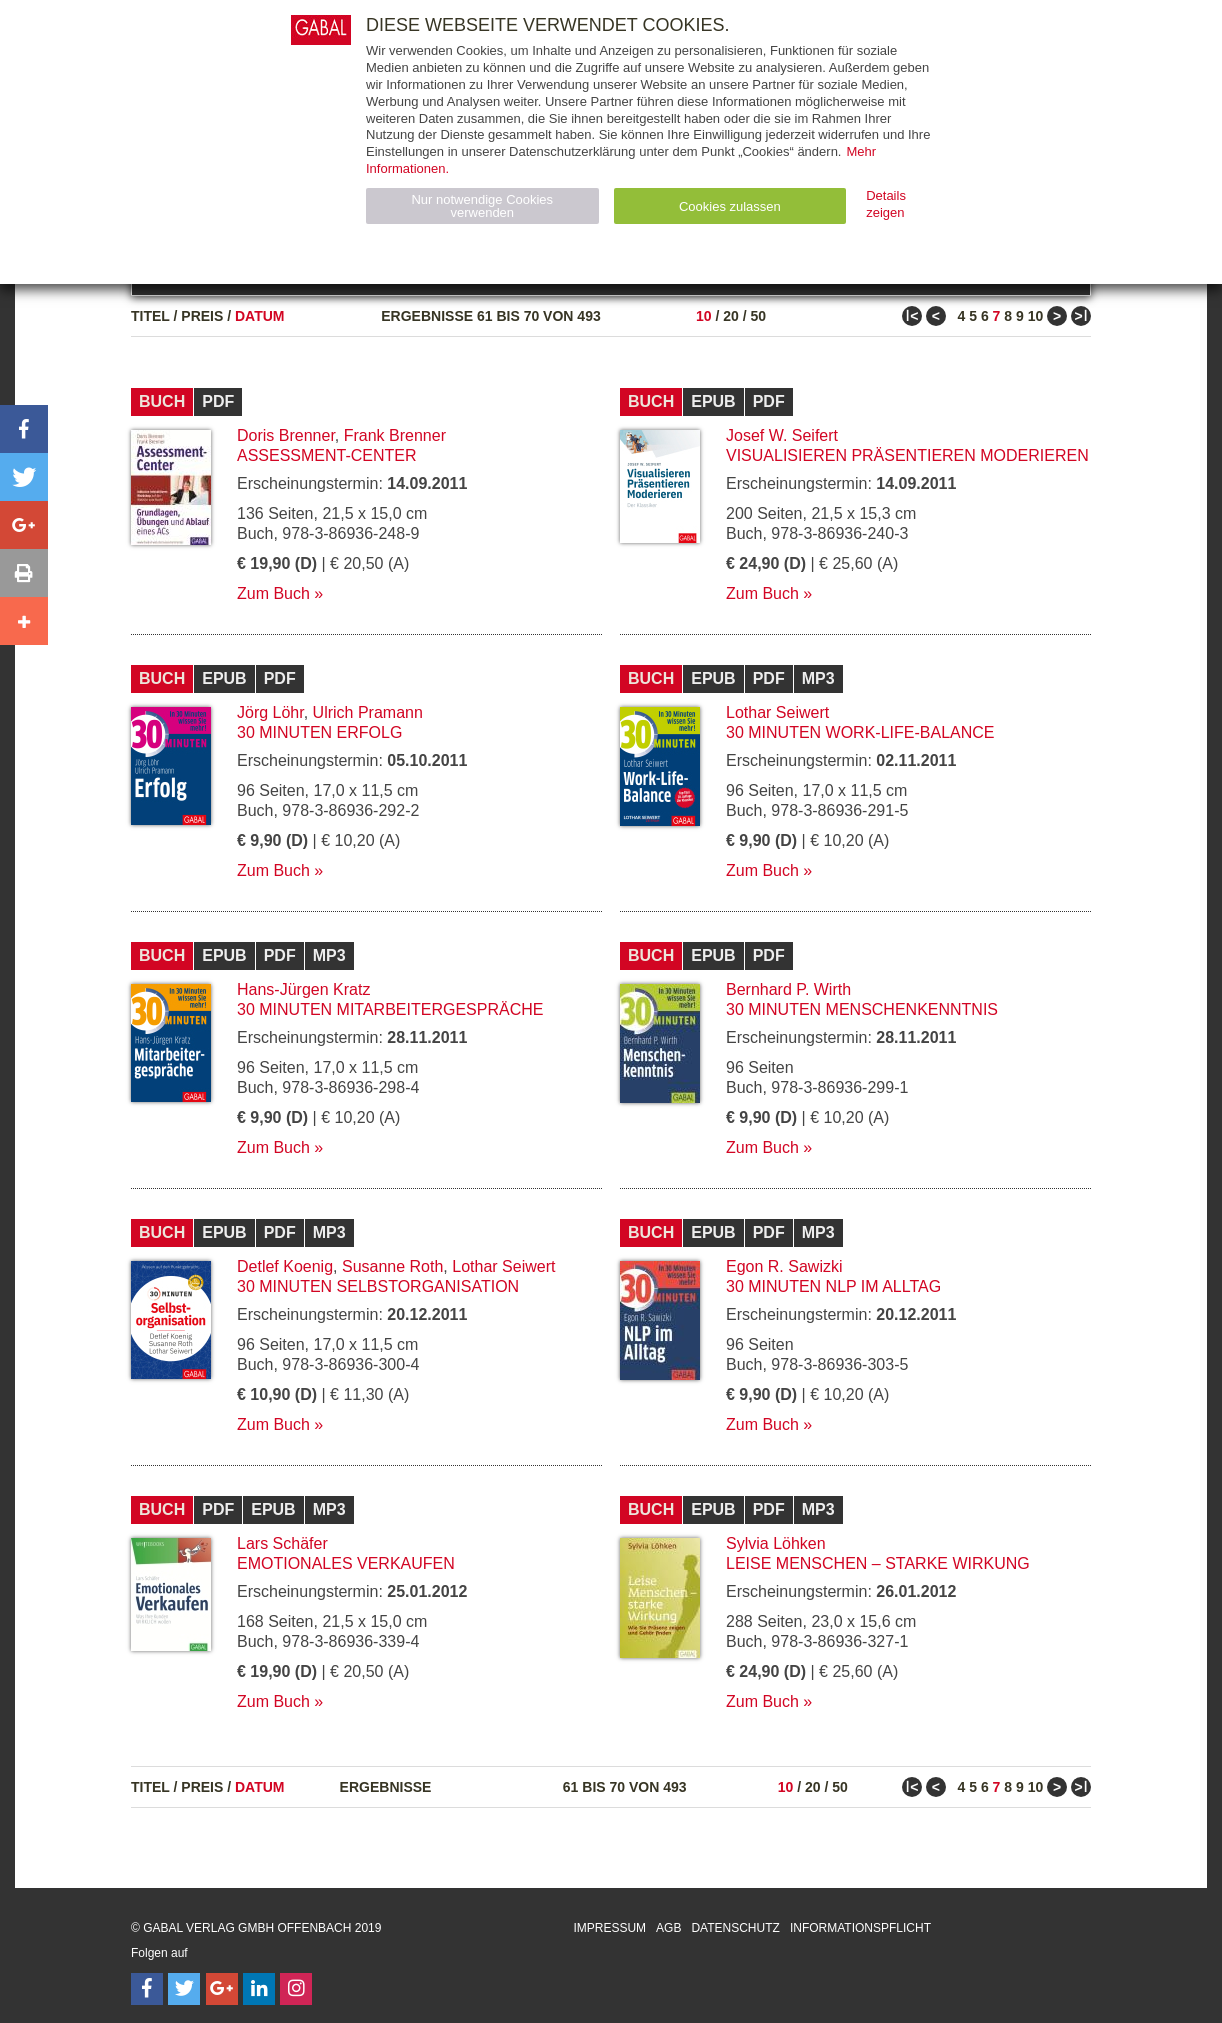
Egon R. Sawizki (784, 1266)
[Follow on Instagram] (296, 1989)
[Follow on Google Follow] (222, 1989)
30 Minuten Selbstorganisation (378, 1286)
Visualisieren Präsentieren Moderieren (907, 455)
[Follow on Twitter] (184, 1989)
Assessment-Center (327, 455)
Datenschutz (735, 1928)
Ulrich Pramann (368, 712)
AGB (668, 1928)
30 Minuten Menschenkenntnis (862, 1009)
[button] (24, 429)
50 (758, 316)
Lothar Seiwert (777, 712)
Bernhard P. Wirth (788, 989)
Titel (150, 316)
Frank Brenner (395, 435)
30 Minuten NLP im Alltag (833, 1286)
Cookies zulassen (730, 206)
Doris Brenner (286, 435)
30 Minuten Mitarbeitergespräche (390, 1009)
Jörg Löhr (270, 712)
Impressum (609, 1928)
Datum (260, 316)
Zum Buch (273, 593)
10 (704, 316)
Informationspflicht (860, 1928)
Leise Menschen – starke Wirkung (878, 1563)
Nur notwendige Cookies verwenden (482, 206)
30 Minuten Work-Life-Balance (860, 732)
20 (731, 316)
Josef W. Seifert (782, 435)
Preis (202, 316)
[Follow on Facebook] (147, 1989)
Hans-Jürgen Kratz (303, 989)
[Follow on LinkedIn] (259, 1989)
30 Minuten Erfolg (319, 732)
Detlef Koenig (285, 1266)
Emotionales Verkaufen (346, 1563)
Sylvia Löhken (776, 1543)
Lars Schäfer (282, 1543)
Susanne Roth (392, 1266)
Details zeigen (886, 204)
